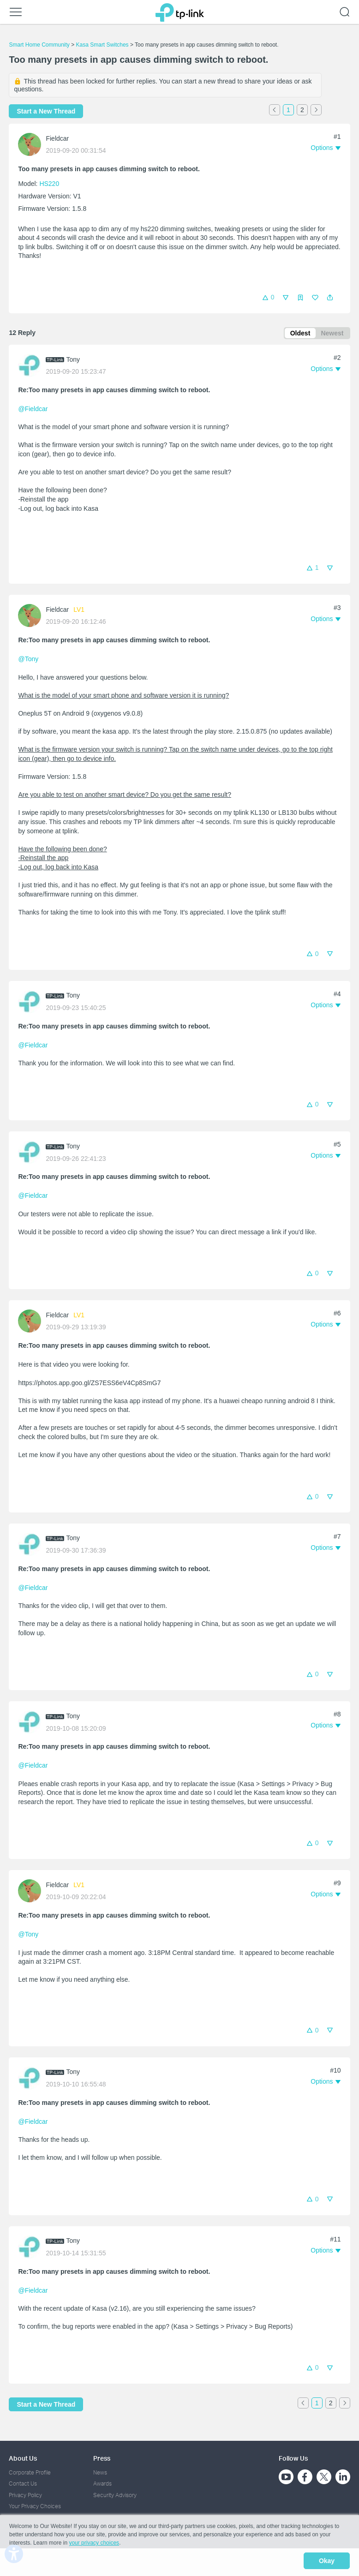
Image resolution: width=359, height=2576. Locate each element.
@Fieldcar (33, 410)
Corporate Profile (30, 2472)
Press (101, 2458)
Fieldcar (57, 138)
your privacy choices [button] (94, 2545)
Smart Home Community (39, 45)
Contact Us (23, 2483)
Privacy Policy (25, 2495)
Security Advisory (115, 2495)
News (100, 2472)
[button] (330, 297)
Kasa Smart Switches (102, 45)
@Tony (28, 660)
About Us (23, 2458)
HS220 (49, 183)
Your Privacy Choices (35, 2506)
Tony (73, 361)
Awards (102, 2483)
